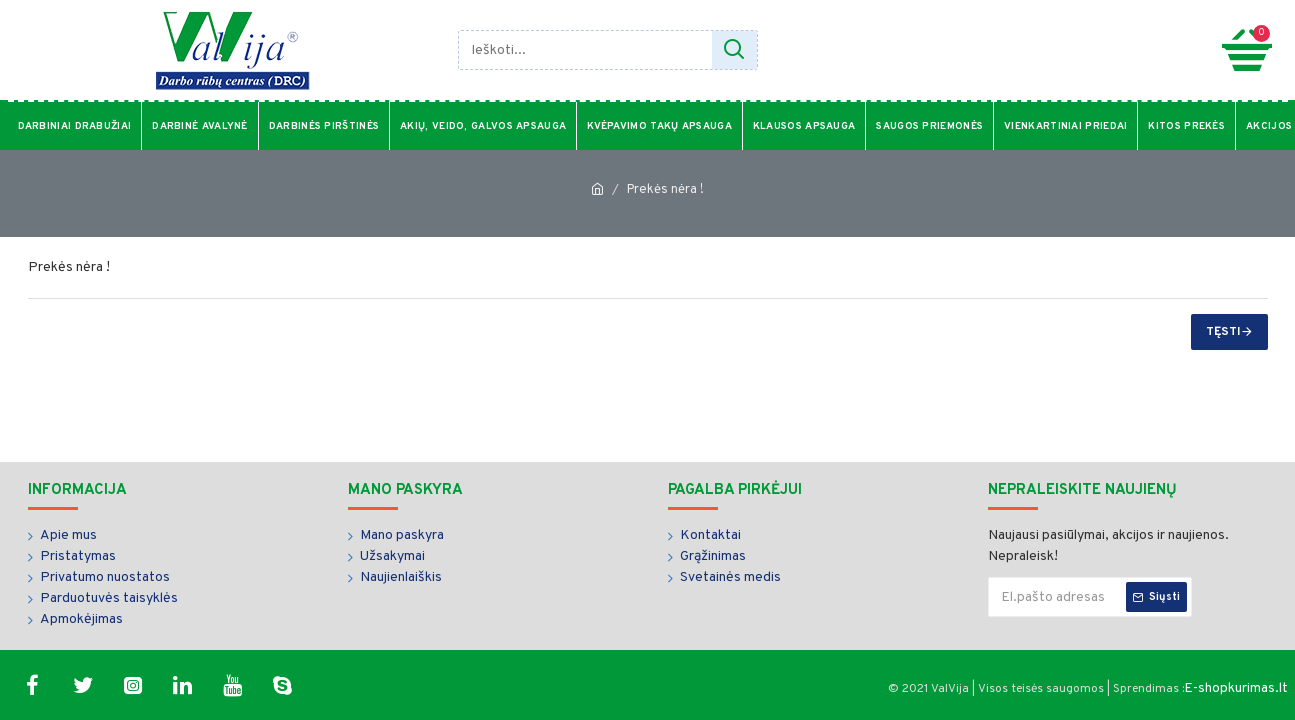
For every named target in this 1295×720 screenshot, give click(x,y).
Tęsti (1223, 332)
